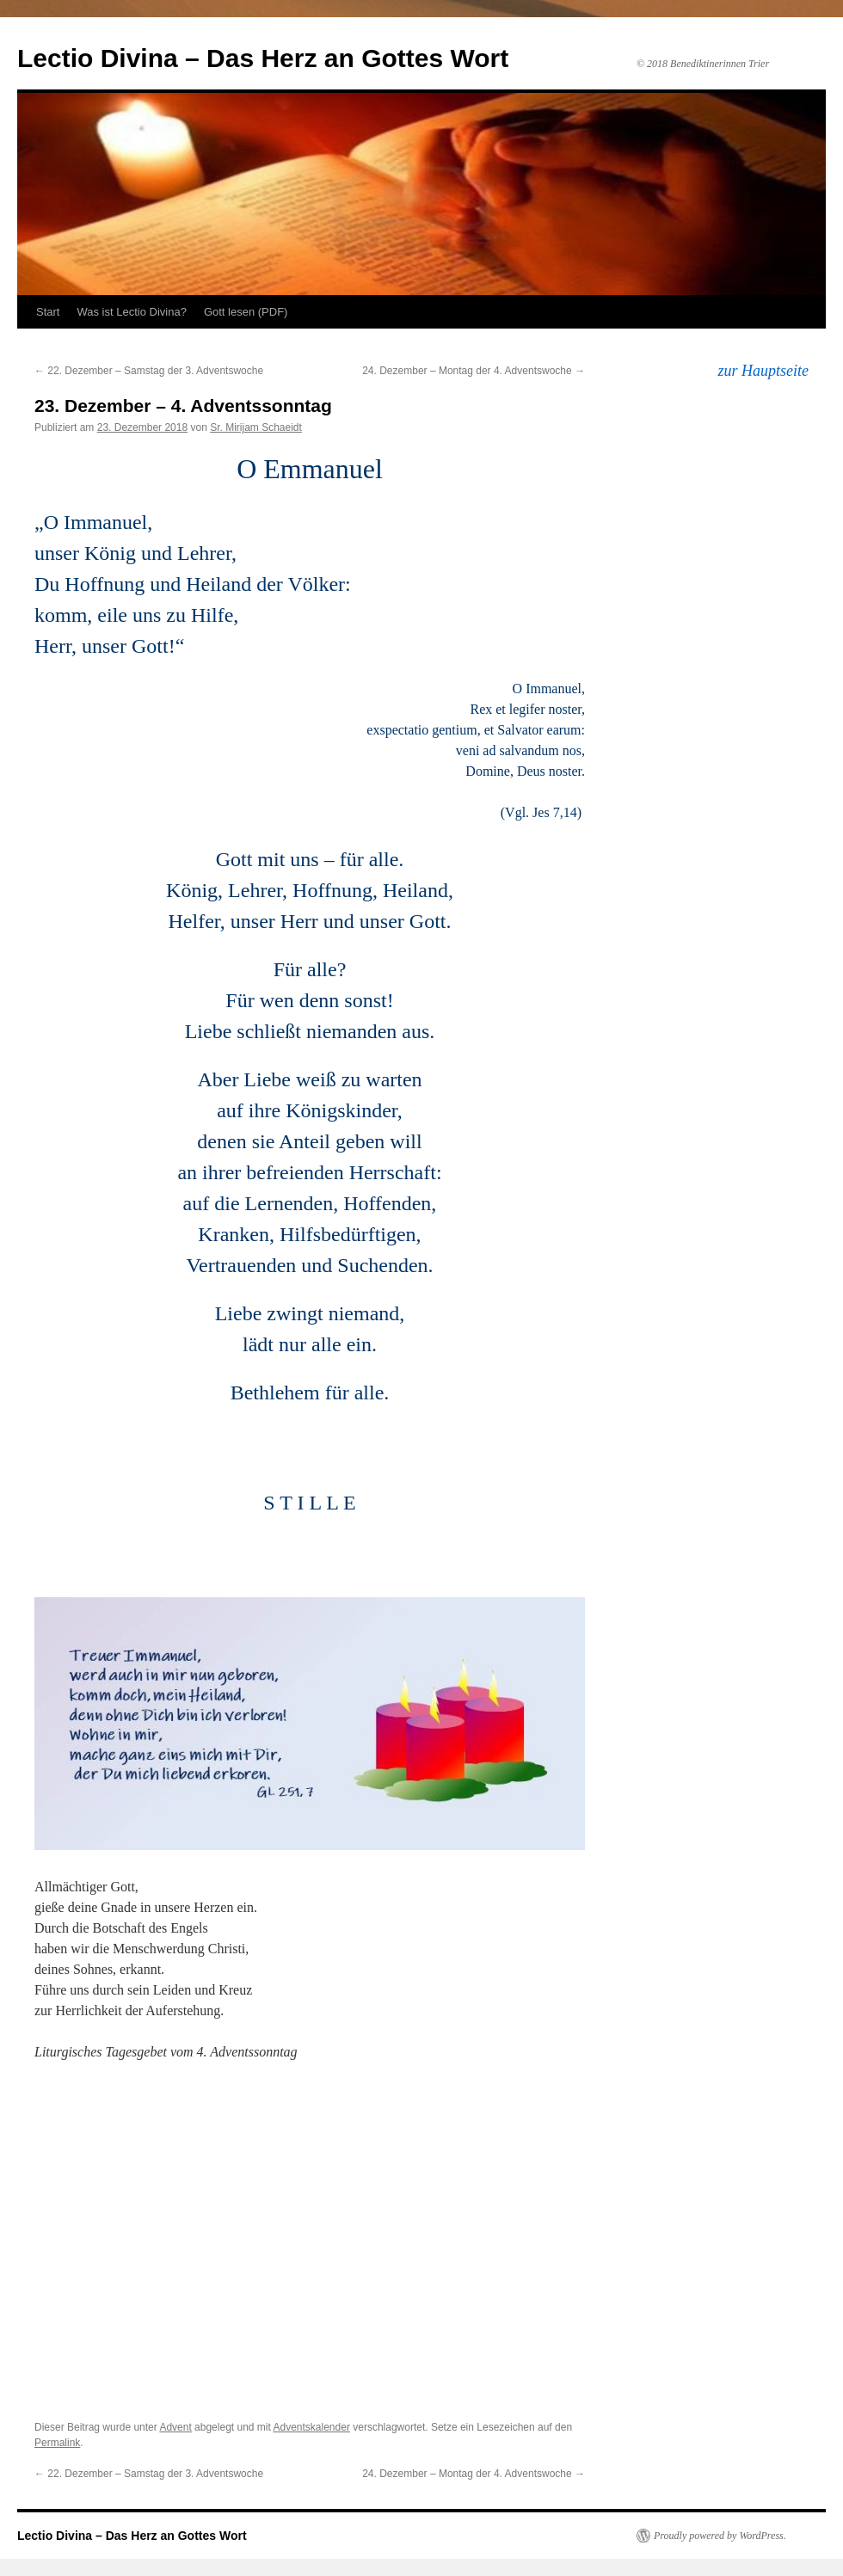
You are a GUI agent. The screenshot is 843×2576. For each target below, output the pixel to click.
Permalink (57, 2443)
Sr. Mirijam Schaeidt (256, 427)
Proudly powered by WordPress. (720, 2536)
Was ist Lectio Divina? (131, 311)
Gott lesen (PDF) (246, 311)
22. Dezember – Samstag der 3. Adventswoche (148, 371)
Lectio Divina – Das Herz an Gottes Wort (262, 58)
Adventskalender (312, 2427)
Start (47, 311)
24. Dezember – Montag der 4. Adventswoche (473, 371)
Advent (175, 2427)
